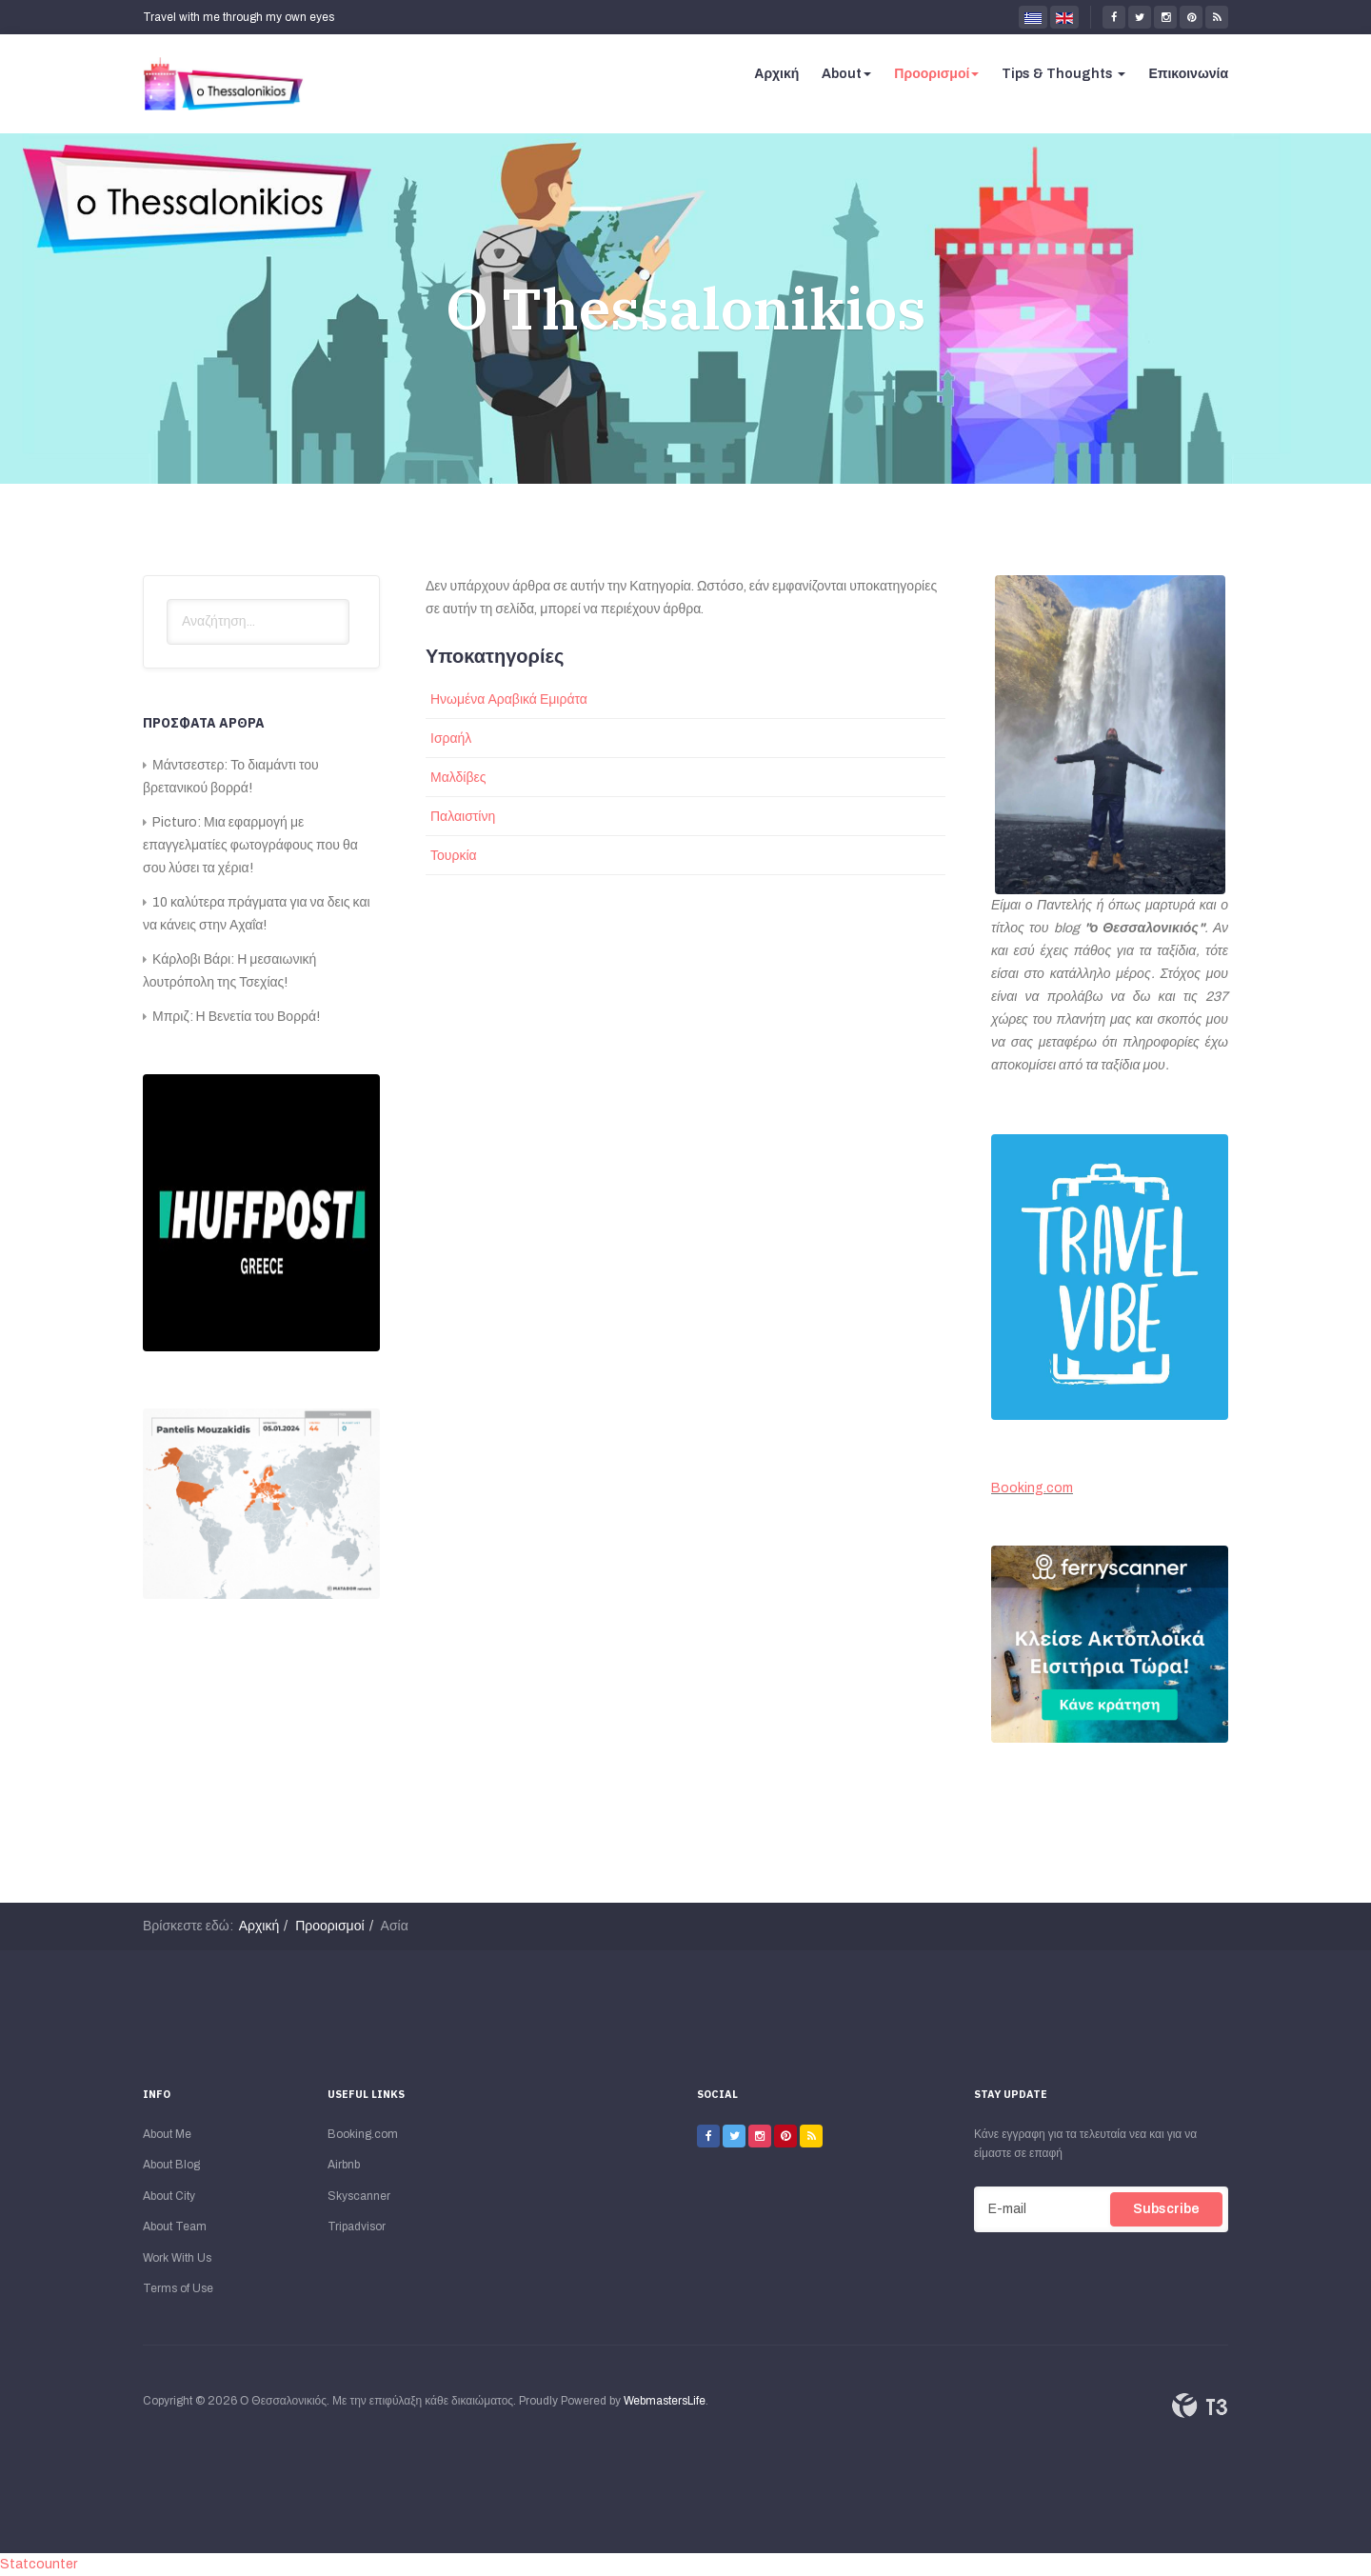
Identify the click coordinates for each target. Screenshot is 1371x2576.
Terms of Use (178, 2288)
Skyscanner (359, 2196)
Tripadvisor (357, 2226)
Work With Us (177, 2258)
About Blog (171, 2164)
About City (169, 2196)
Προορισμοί (936, 74)
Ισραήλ (450, 738)
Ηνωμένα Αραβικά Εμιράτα (508, 699)
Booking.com (1032, 1488)
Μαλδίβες (458, 777)
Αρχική (776, 74)
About (846, 74)
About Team (175, 2226)
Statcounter (38, 2564)
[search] (258, 622)
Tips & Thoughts (1063, 74)
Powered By (1199, 2405)
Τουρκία (453, 856)
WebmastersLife (664, 2400)
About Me (167, 2134)
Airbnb (344, 2164)
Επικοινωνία (1188, 74)
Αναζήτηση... (167, 599)
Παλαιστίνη (462, 816)
